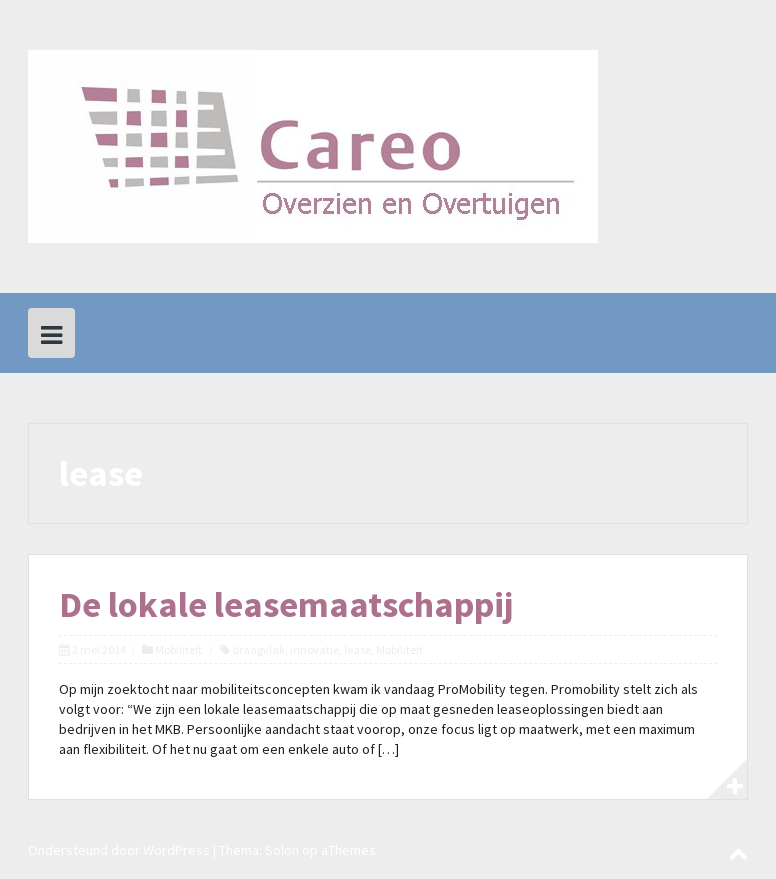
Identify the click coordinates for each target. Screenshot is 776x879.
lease (357, 649)
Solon (282, 850)
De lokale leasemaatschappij (286, 604)
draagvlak (258, 649)
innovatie (314, 649)
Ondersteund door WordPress (119, 850)
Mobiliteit (178, 649)
